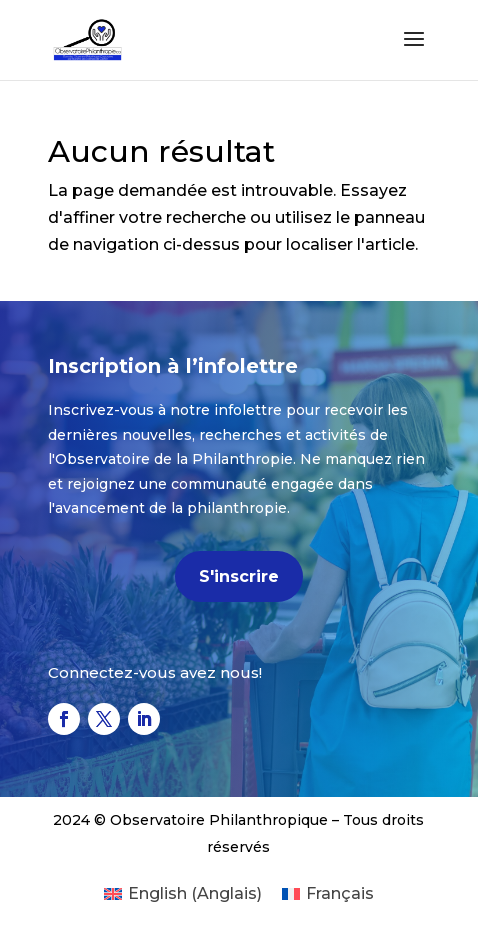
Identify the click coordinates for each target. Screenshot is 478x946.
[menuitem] (183, 894)
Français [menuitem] (340, 893)
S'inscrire (239, 576)
